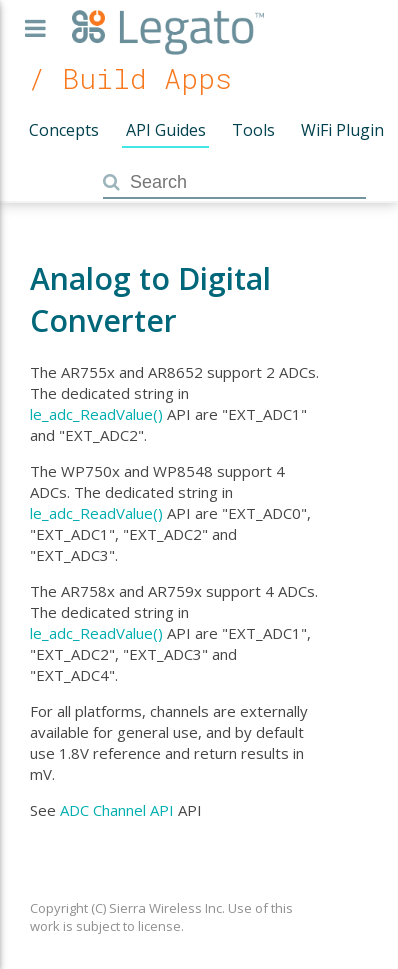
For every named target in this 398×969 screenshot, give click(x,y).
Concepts (64, 130)
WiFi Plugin (342, 130)
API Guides (166, 130)
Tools (253, 130)
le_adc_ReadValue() (96, 414)
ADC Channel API (117, 810)
